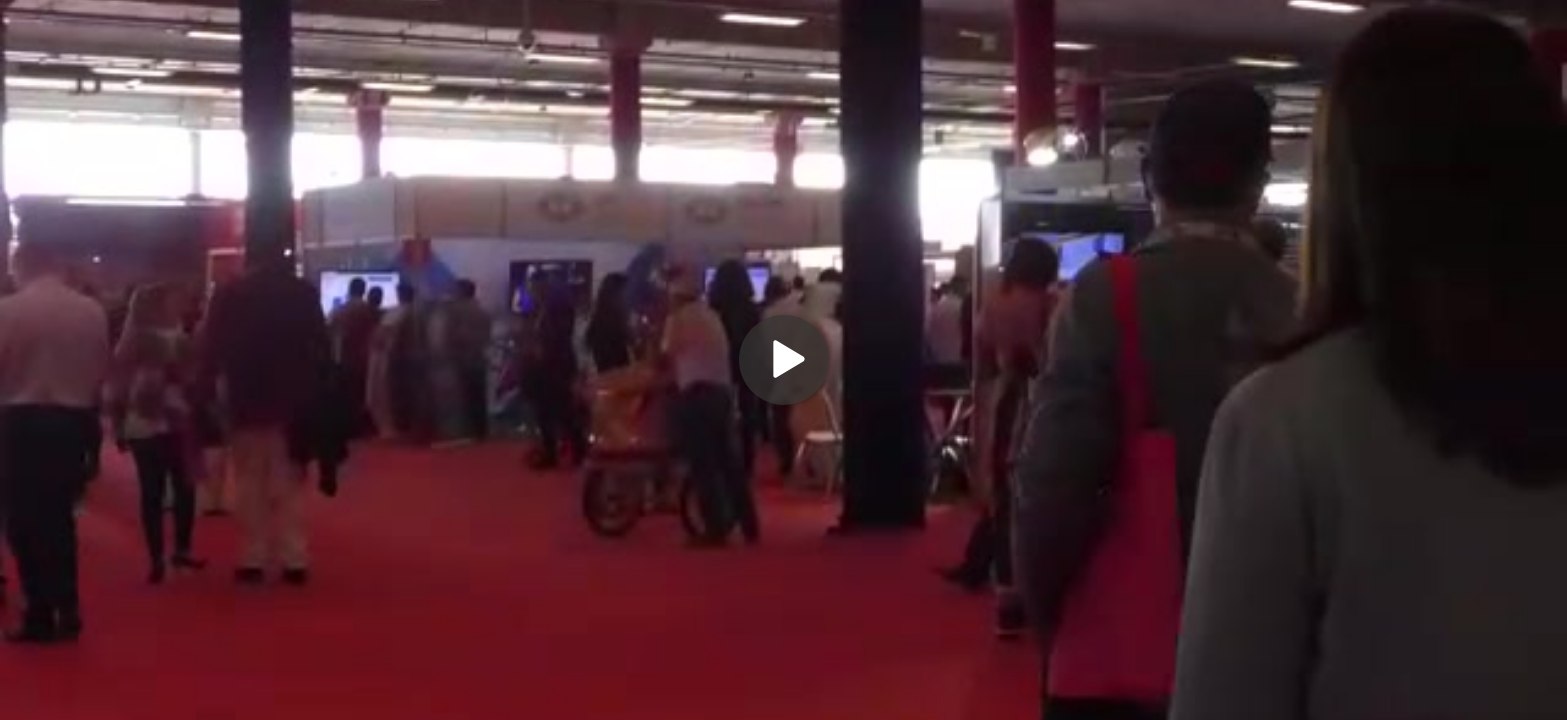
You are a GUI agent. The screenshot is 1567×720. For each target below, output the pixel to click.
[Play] (784, 360)
